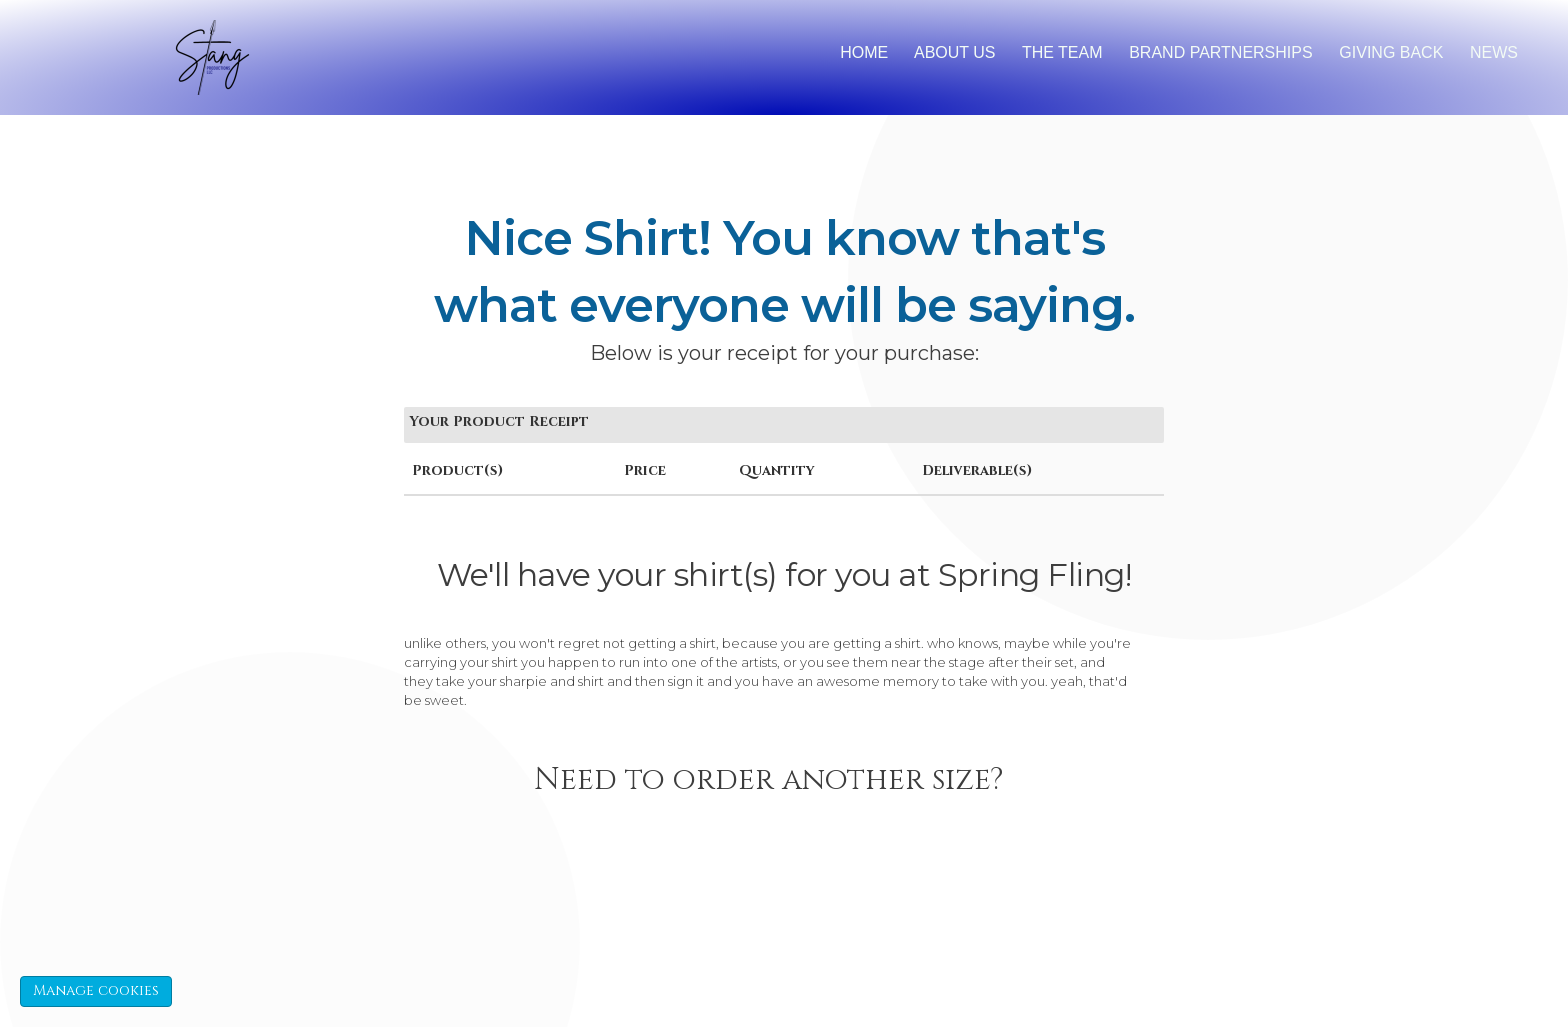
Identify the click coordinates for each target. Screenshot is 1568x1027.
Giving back (1391, 52)
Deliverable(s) (977, 470)
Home (864, 52)
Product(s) (457, 470)
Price (645, 470)
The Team (1062, 52)
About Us (955, 52)
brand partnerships (1220, 52)
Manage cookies (96, 990)
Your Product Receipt (499, 421)
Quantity (777, 470)
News (1494, 52)
